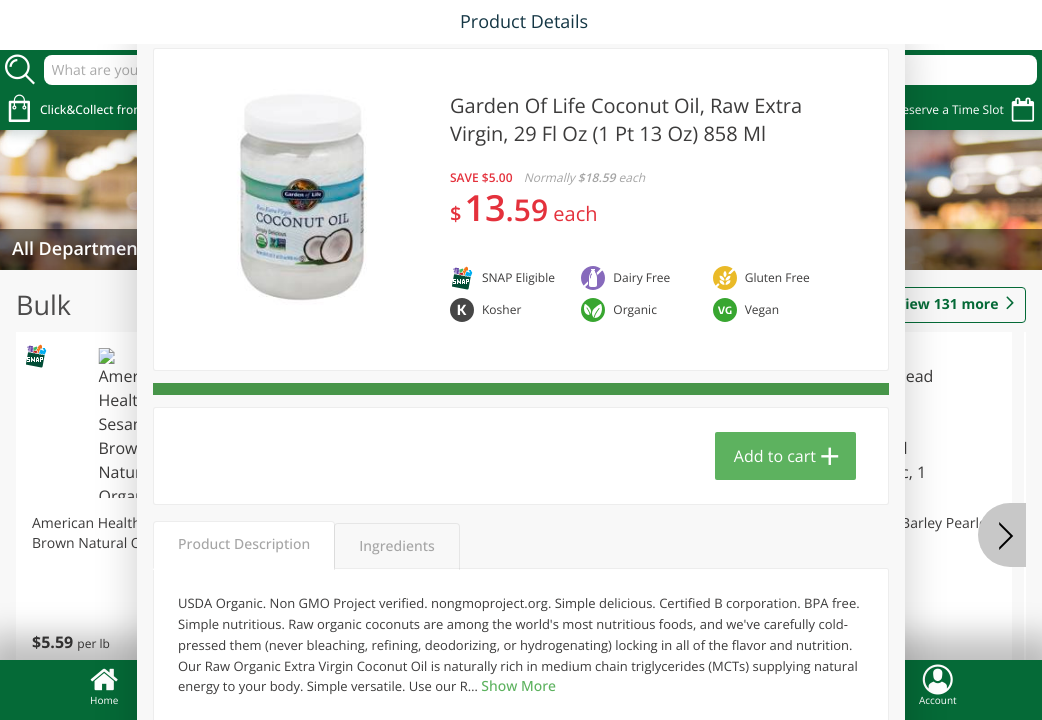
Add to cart (775, 456)
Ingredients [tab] (396, 546)
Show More (518, 686)
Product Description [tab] (244, 544)
